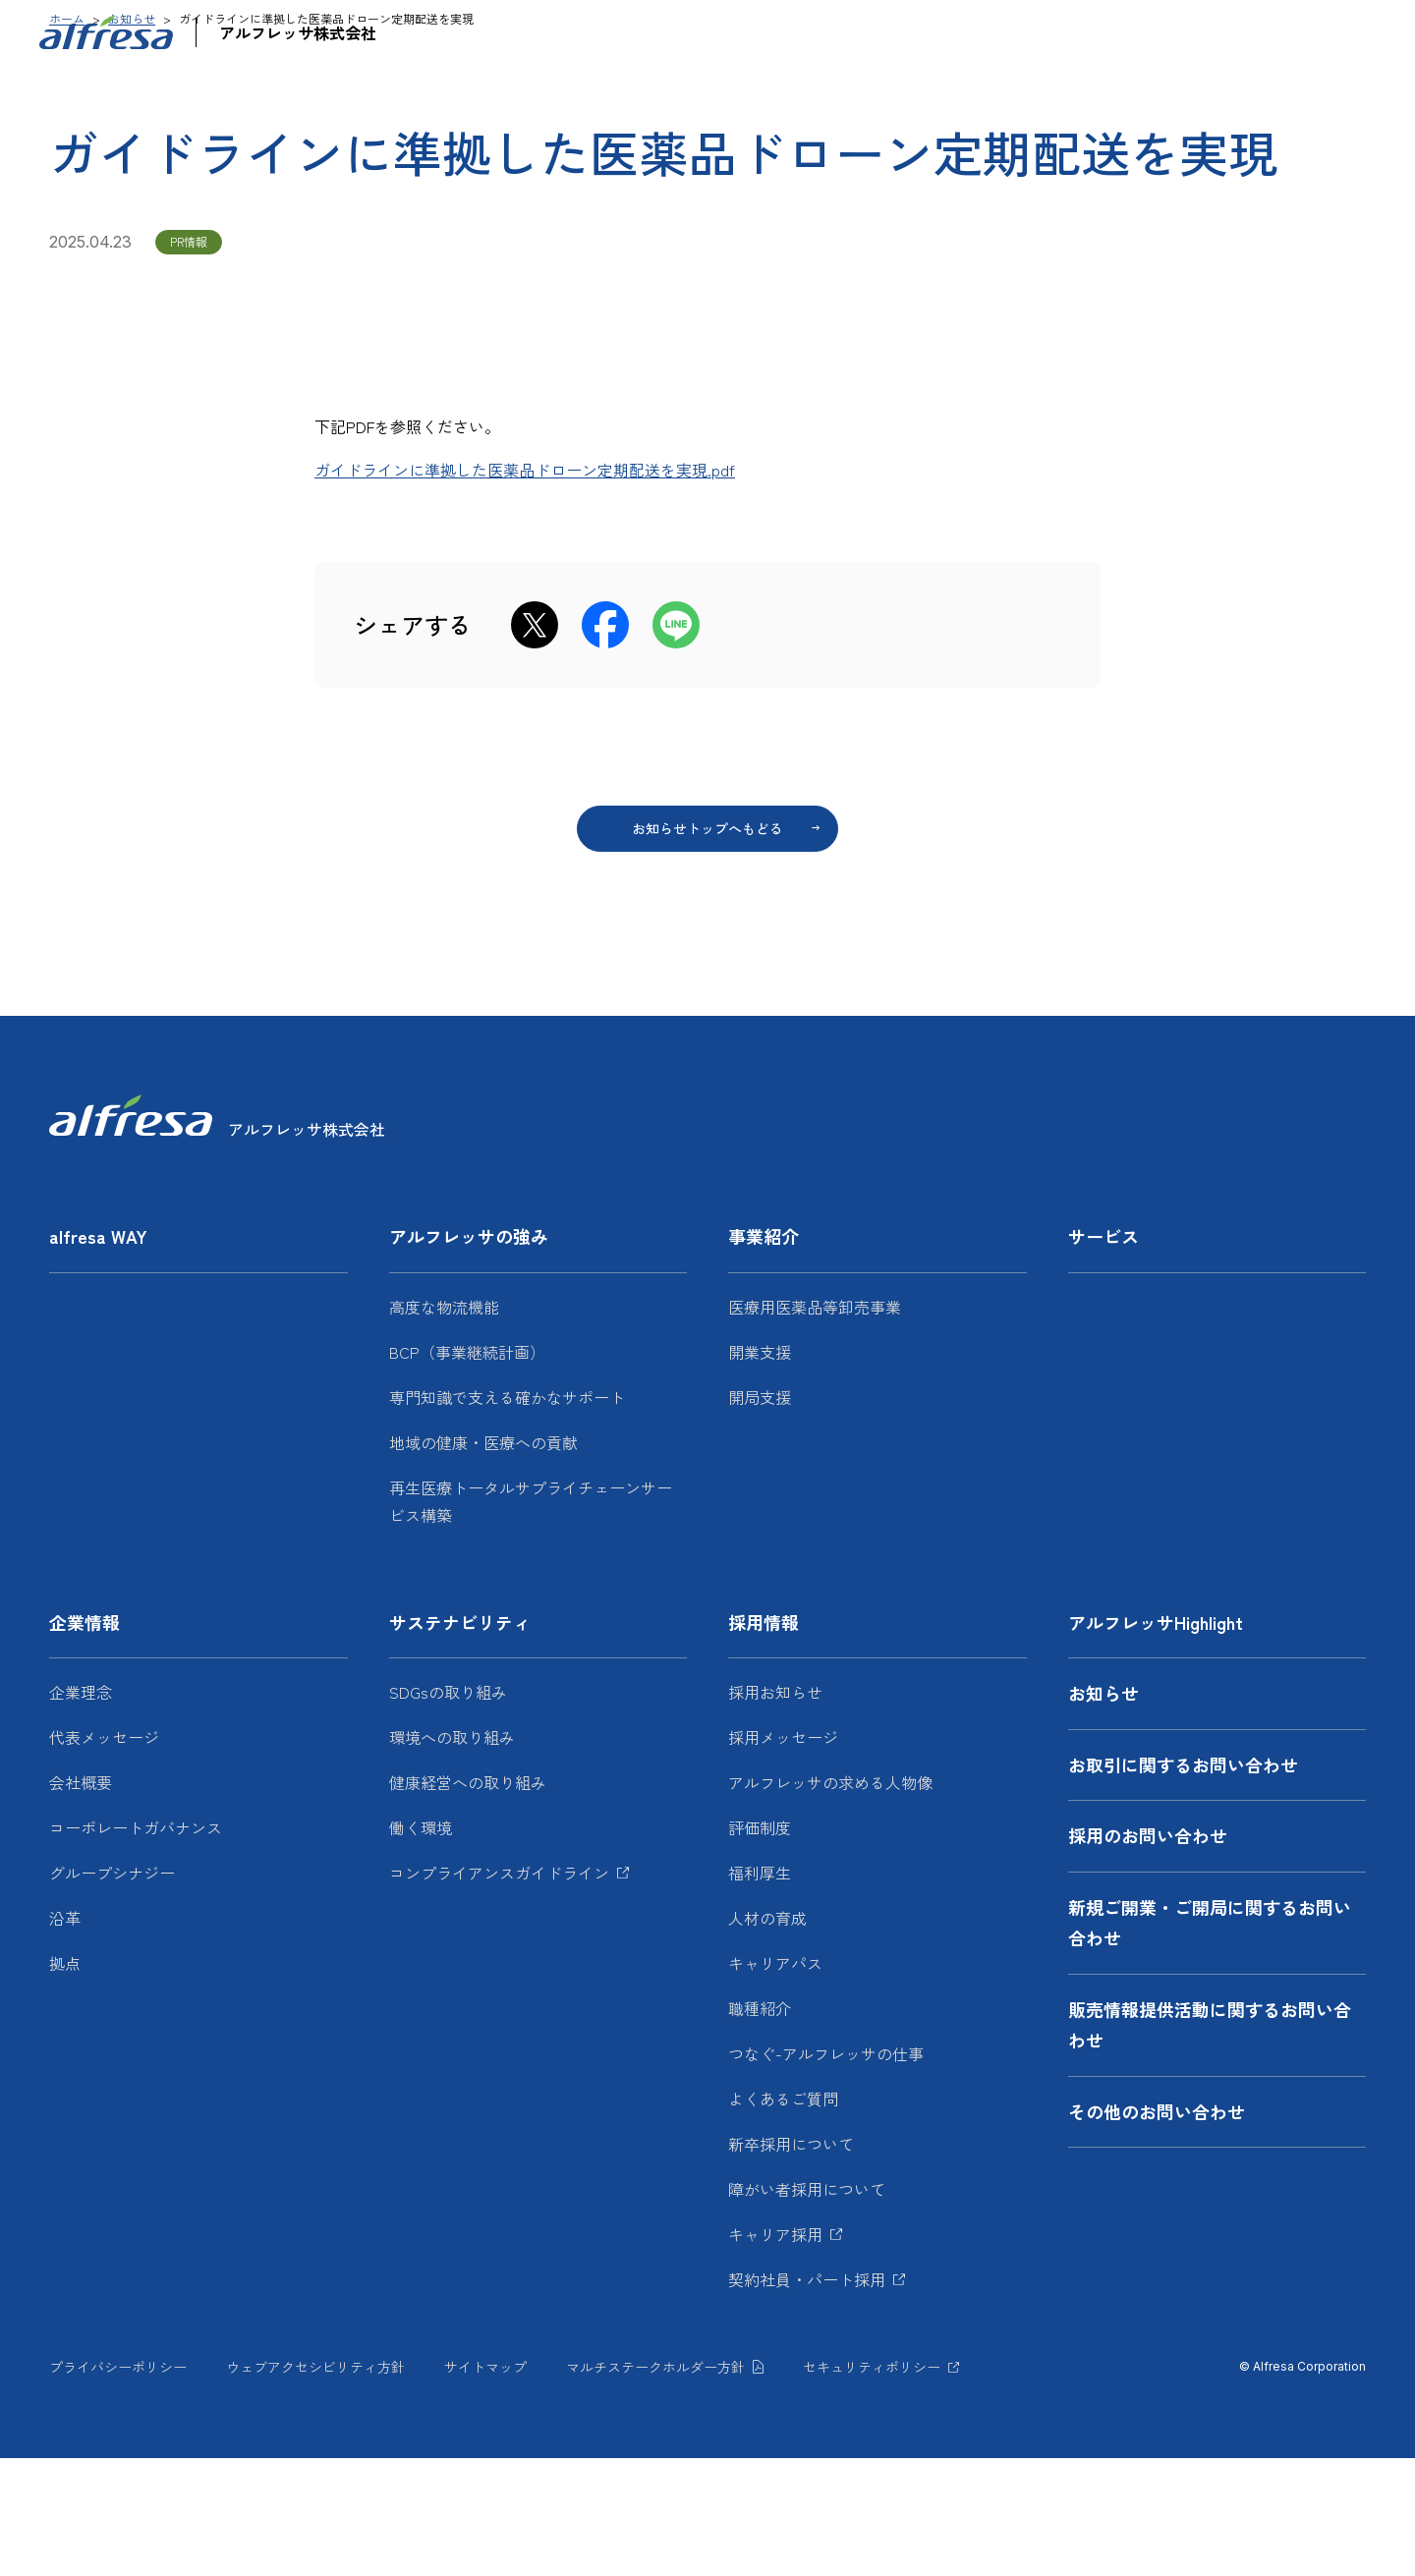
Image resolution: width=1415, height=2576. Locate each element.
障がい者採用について (806, 2307)
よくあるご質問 (783, 2216)
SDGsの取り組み (448, 1809)
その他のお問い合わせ (1156, 2229)
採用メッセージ (783, 1855)
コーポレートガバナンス (135, 1945)
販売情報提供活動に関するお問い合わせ (1209, 2142)
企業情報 (975, 93)
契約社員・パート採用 (806, 2397)
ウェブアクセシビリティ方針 (315, 2484)
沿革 (65, 2035)
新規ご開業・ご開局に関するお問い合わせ (1209, 2040)
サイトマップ (485, 2484)
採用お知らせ (775, 1809)
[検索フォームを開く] (1371, 34)
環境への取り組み (452, 1855)
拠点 (65, 2081)
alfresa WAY (435, 93)
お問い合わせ (1171, 34)
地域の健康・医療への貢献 (483, 1560)
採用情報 (1284, 93)
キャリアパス (775, 2081)
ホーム (67, 136)
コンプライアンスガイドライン (499, 1990)
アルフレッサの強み (588, 93)
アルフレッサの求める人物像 (830, 1900)
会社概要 (80, 1900)
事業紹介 (750, 93)
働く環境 (420, 1945)
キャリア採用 (775, 2352)
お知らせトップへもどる (707, 946)
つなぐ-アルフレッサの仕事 (826, 2171)
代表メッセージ (104, 1855)
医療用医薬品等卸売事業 (814, 1424)
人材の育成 (767, 2035)
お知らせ (1057, 34)
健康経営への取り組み (467, 1900)
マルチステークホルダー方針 (655, 2484)
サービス (873, 93)
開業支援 (759, 1470)
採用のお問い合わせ (1147, 1953)
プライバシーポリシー (118, 2484)
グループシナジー (112, 1990)
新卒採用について (791, 2261)
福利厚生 (759, 1990)
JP (1275, 34)
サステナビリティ (1130, 93)
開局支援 (759, 1515)
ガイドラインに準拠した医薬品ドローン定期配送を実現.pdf (524, 587)
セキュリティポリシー (871, 2484)
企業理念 (80, 1809)
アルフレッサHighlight (944, 34)
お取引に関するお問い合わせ (1183, 1882)
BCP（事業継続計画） (467, 1470)
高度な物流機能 (444, 1424)
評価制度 (759, 1945)
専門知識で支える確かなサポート (507, 1515)
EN (1326, 34)
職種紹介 (759, 2126)
